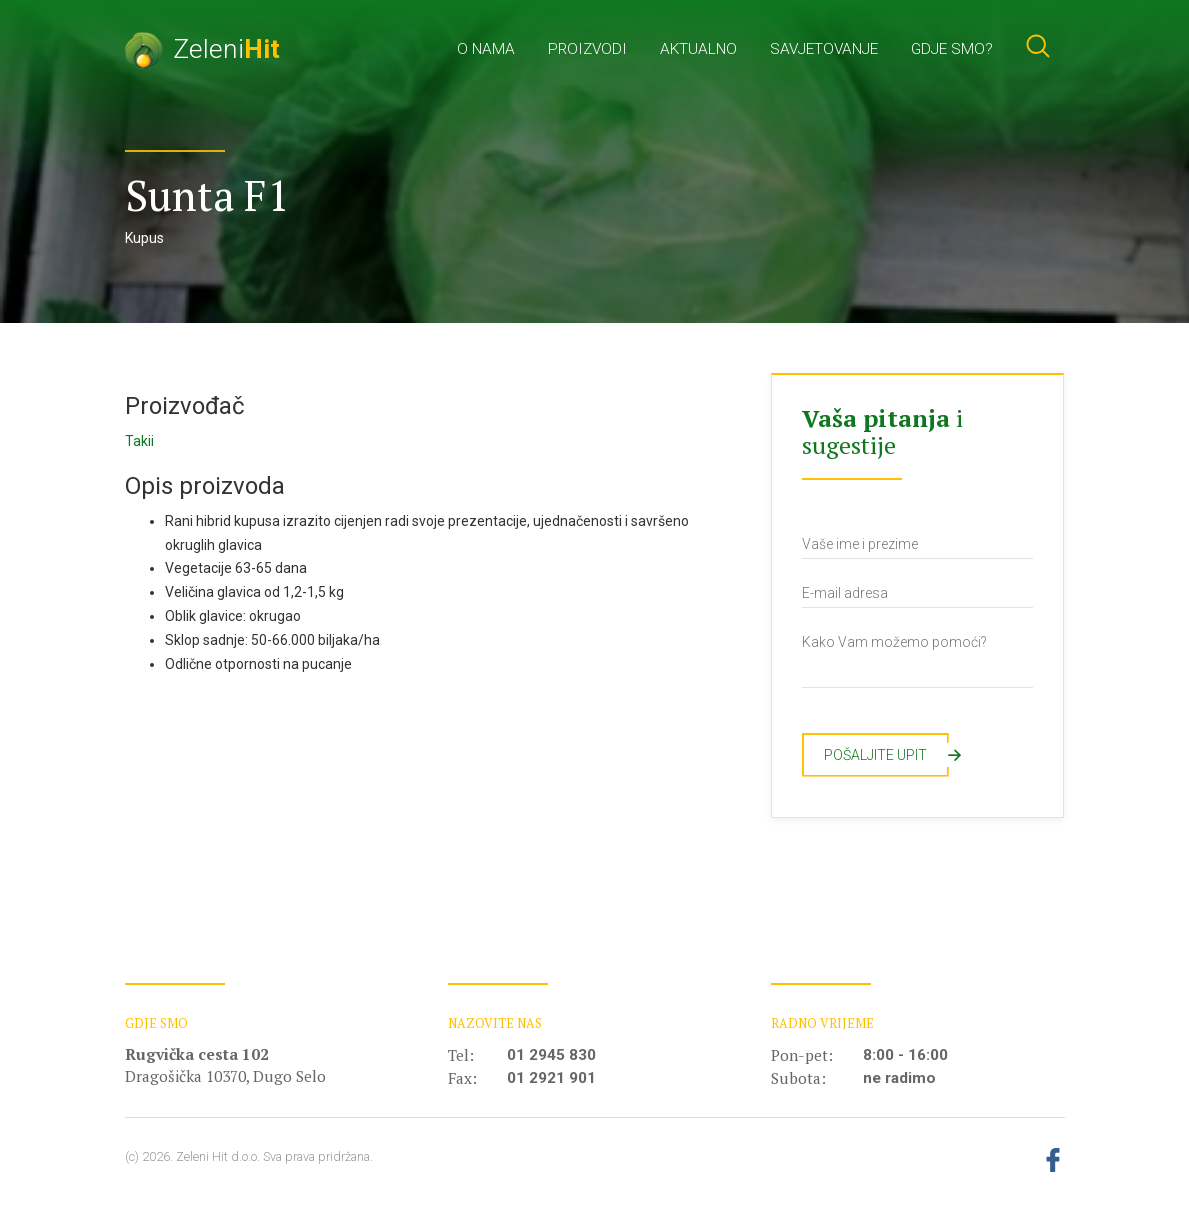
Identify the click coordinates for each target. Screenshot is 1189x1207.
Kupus (144, 238)
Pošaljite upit (886, 755)
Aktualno (698, 49)
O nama (486, 49)
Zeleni (202, 48)
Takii (139, 441)
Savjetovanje (824, 49)
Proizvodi (587, 49)
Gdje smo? (952, 49)
